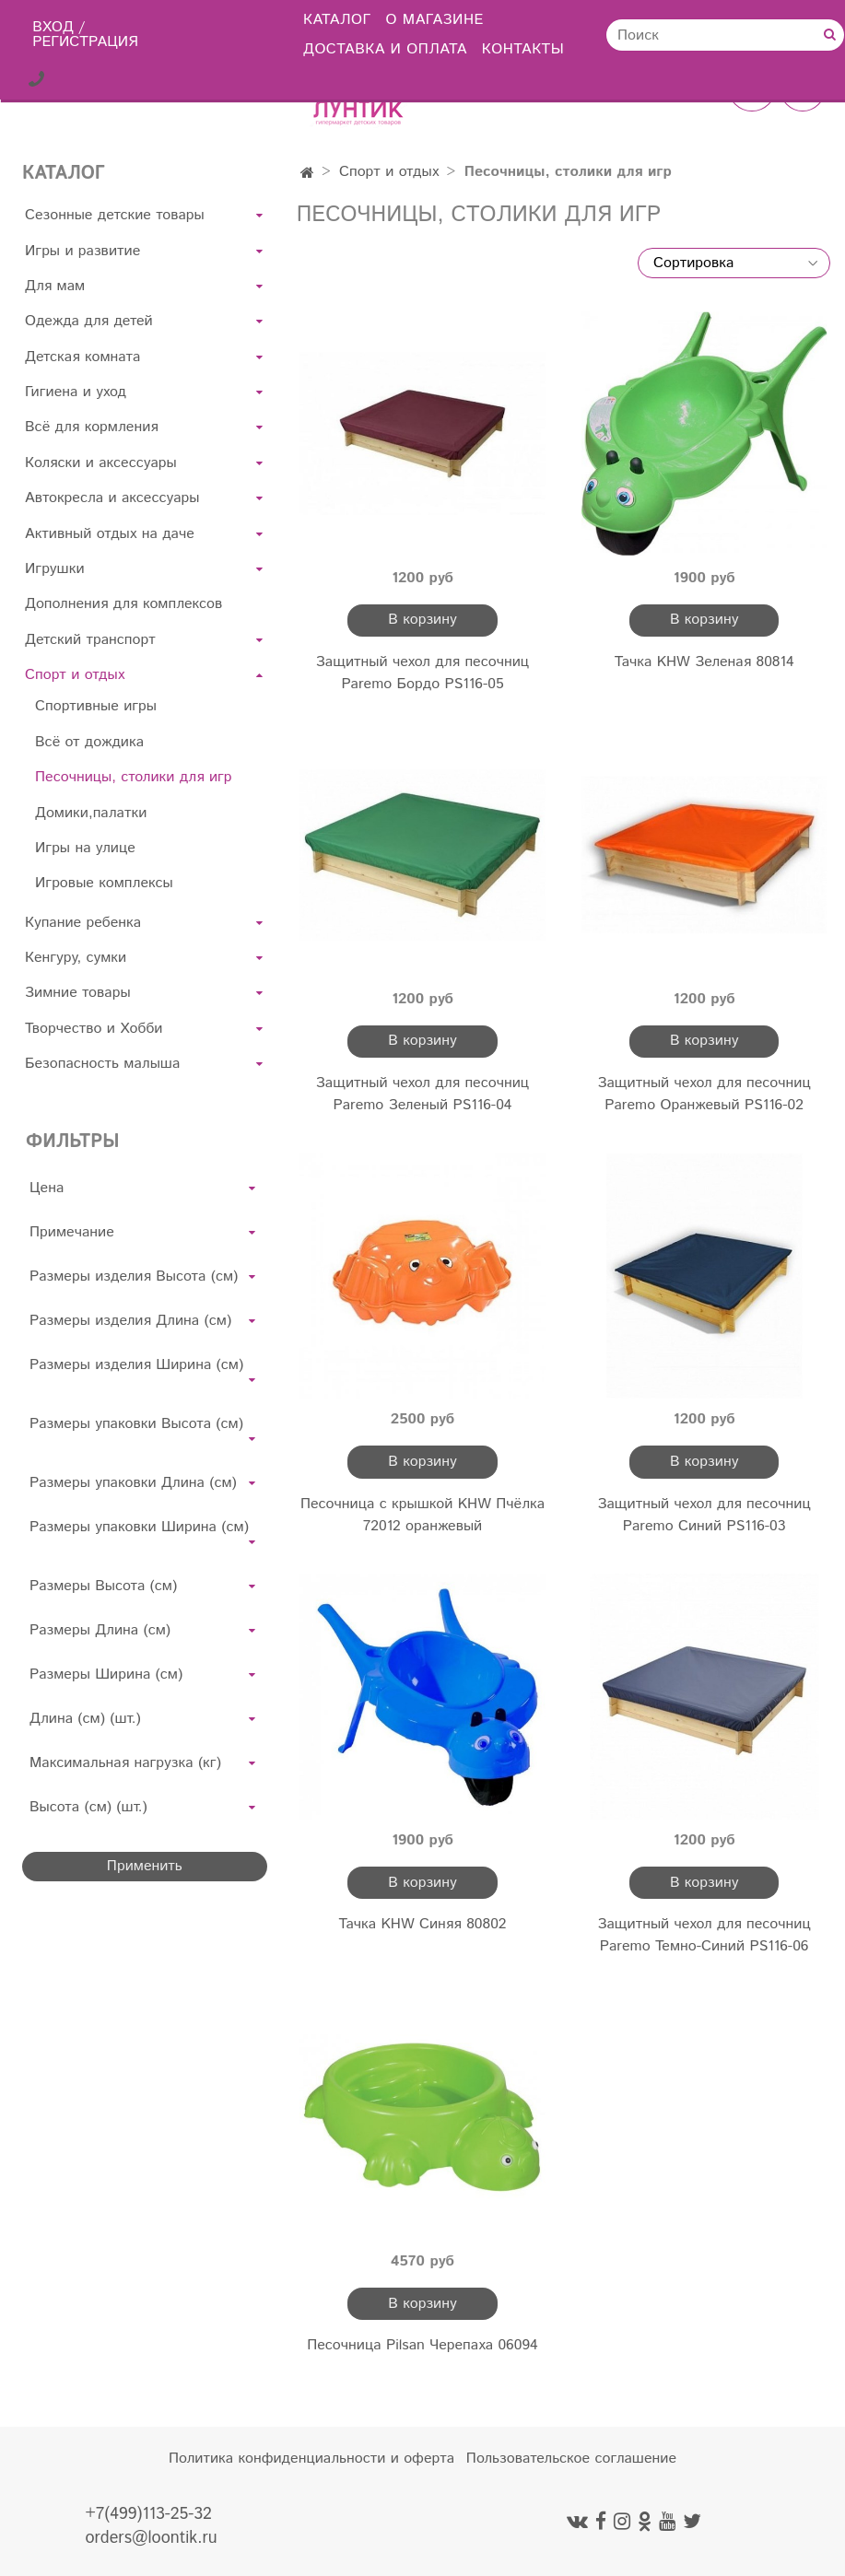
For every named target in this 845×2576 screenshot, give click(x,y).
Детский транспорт (90, 639)
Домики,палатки (91, 813)
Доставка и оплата (385, 49)
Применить (144, 1866)
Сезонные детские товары (115, 215)
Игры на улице (85, 848)
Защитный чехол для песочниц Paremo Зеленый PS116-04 (422, 1094)
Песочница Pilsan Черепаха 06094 (422, 2345)
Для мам (55, 286)
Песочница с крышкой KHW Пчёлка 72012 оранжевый (422, 1515)
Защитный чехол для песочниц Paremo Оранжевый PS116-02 (704, 1094)
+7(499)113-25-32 (148, 2514)
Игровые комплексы (104, 883)
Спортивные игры (96, 706)
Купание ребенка (83, 922)
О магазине (435, 19)
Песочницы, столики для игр (133, 777)
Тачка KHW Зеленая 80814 (704, 662)
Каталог (337, 19)
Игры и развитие (82, 251)
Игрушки (55, 569)
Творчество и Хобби (94, 1028)
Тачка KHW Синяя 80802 (422, 1924)
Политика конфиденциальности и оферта (311, 2458)
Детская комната (82, 357)
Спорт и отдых (389, 171)
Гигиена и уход (75, 392)
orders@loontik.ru (151, 2538)
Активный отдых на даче (109, 533)
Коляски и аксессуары (101, 463)
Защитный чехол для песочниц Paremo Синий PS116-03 (704, 1515)
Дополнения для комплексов (123, 604)
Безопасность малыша (102, 1063)
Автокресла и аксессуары (112, 498)
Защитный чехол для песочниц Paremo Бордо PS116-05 (422, 673)
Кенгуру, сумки (75, 957)
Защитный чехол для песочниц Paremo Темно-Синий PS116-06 (704, 1935)
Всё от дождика (89, 742)
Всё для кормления (91, 427)
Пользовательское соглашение (571, 2458)
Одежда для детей (89, 321)
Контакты (523, 49)
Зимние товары (78, 992)
